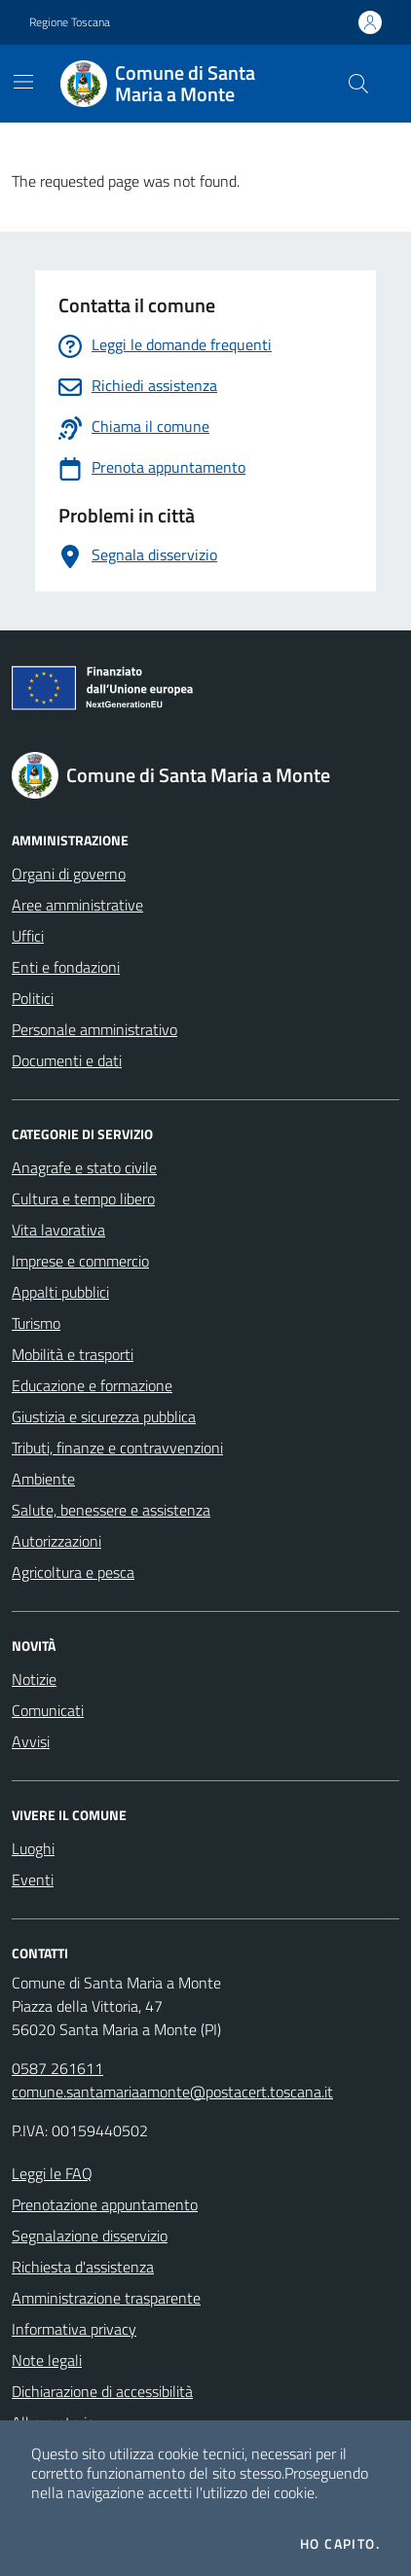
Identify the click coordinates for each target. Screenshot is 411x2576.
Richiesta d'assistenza (83, 2266)
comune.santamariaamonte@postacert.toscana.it (172, 2091)
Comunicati (48, 1710)
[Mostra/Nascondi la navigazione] (23, 81)
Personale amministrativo (94, 1029)
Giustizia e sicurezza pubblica (104, 1416)
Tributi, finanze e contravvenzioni (117, 1447)
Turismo (36, 1323)
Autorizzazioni (56, 1541)
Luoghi (33, 1848)
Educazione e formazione (92, 1385)
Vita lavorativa (58, 1229)
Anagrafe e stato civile (84, 1167)
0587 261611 (57, 2068)
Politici (33, 998)
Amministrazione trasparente (106, 2297)
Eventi (33, 1879)
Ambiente (43, 1478)
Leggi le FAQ (52, 2173)
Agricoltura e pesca (73, 1572)
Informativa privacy (74, 2329)
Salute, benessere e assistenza (111, 1509)
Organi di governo (69, 873)
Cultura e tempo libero (83, 1198)
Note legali (47, 2360)
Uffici (28, 936)
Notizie (34, 1679)
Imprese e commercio (80, 1260)
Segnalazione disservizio (90, 2235)
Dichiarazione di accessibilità (102, 2391)
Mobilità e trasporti (72, 1354)
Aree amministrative (77, 904)
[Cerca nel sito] (358, 83)
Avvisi (31, 1741)
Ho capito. (340, 2544)
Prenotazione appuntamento (105, 2204)
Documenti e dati (67, 1060)
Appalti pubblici (60, 1292)
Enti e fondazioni (66, 967)
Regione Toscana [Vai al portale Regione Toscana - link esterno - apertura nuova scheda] (69, 22)
